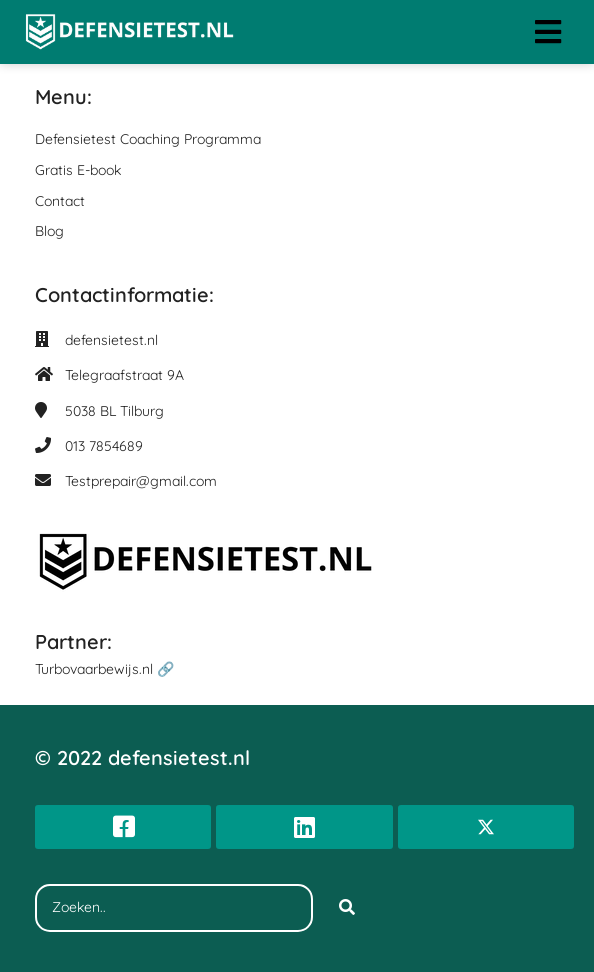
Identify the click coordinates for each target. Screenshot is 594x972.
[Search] (347, 908)
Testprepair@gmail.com (141, 481)
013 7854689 (104, 446)
